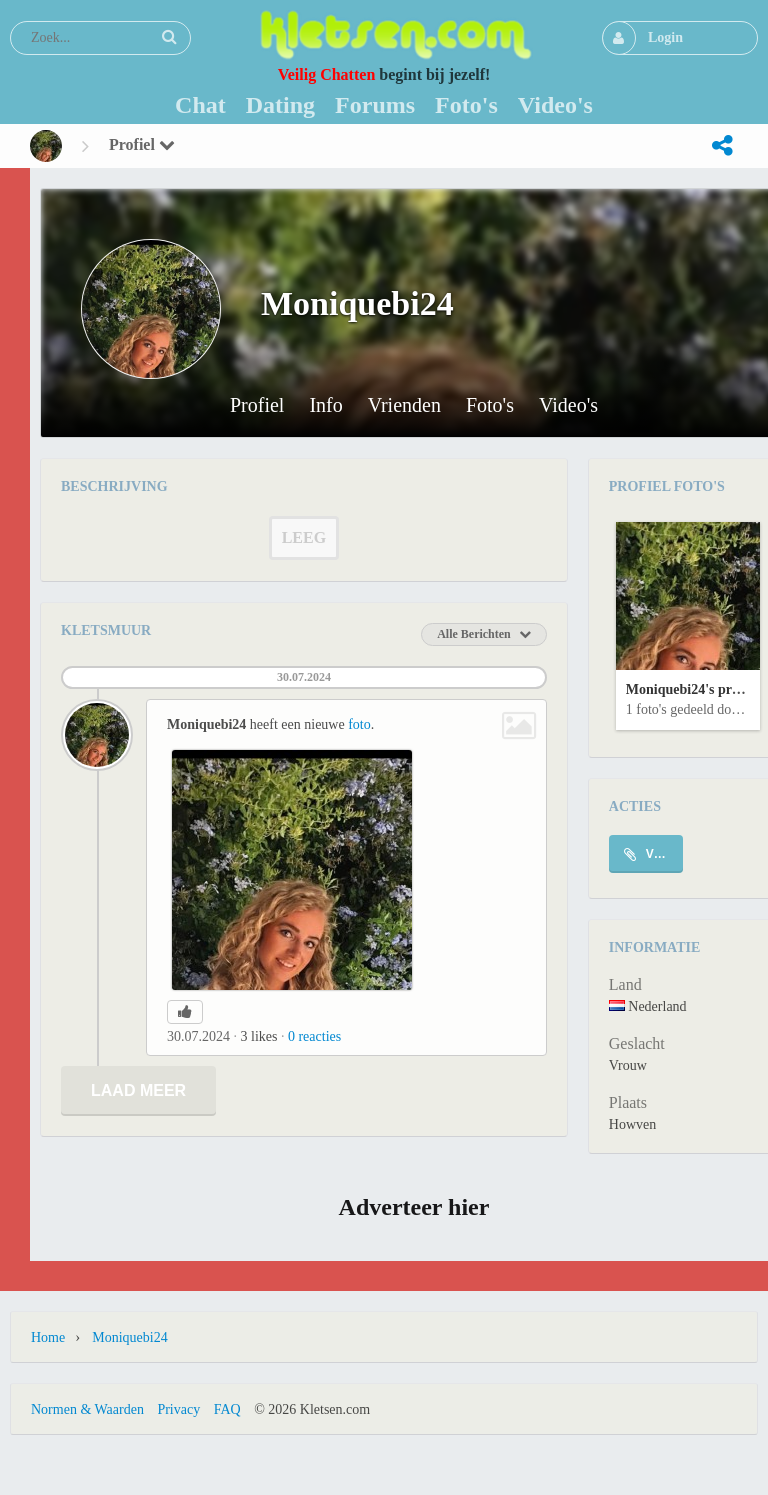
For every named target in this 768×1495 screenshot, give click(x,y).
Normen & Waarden (87, 1409)
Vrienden (404, 405)
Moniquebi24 (129, 1337)
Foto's (490, 405)
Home (48, 1337)
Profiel (142, 144)
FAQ (227, 1409)
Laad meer (138, 1090)
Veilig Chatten (327, 74)
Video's (568, 405)
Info (325, 405)
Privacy (178, 1409)
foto (359, 724)
